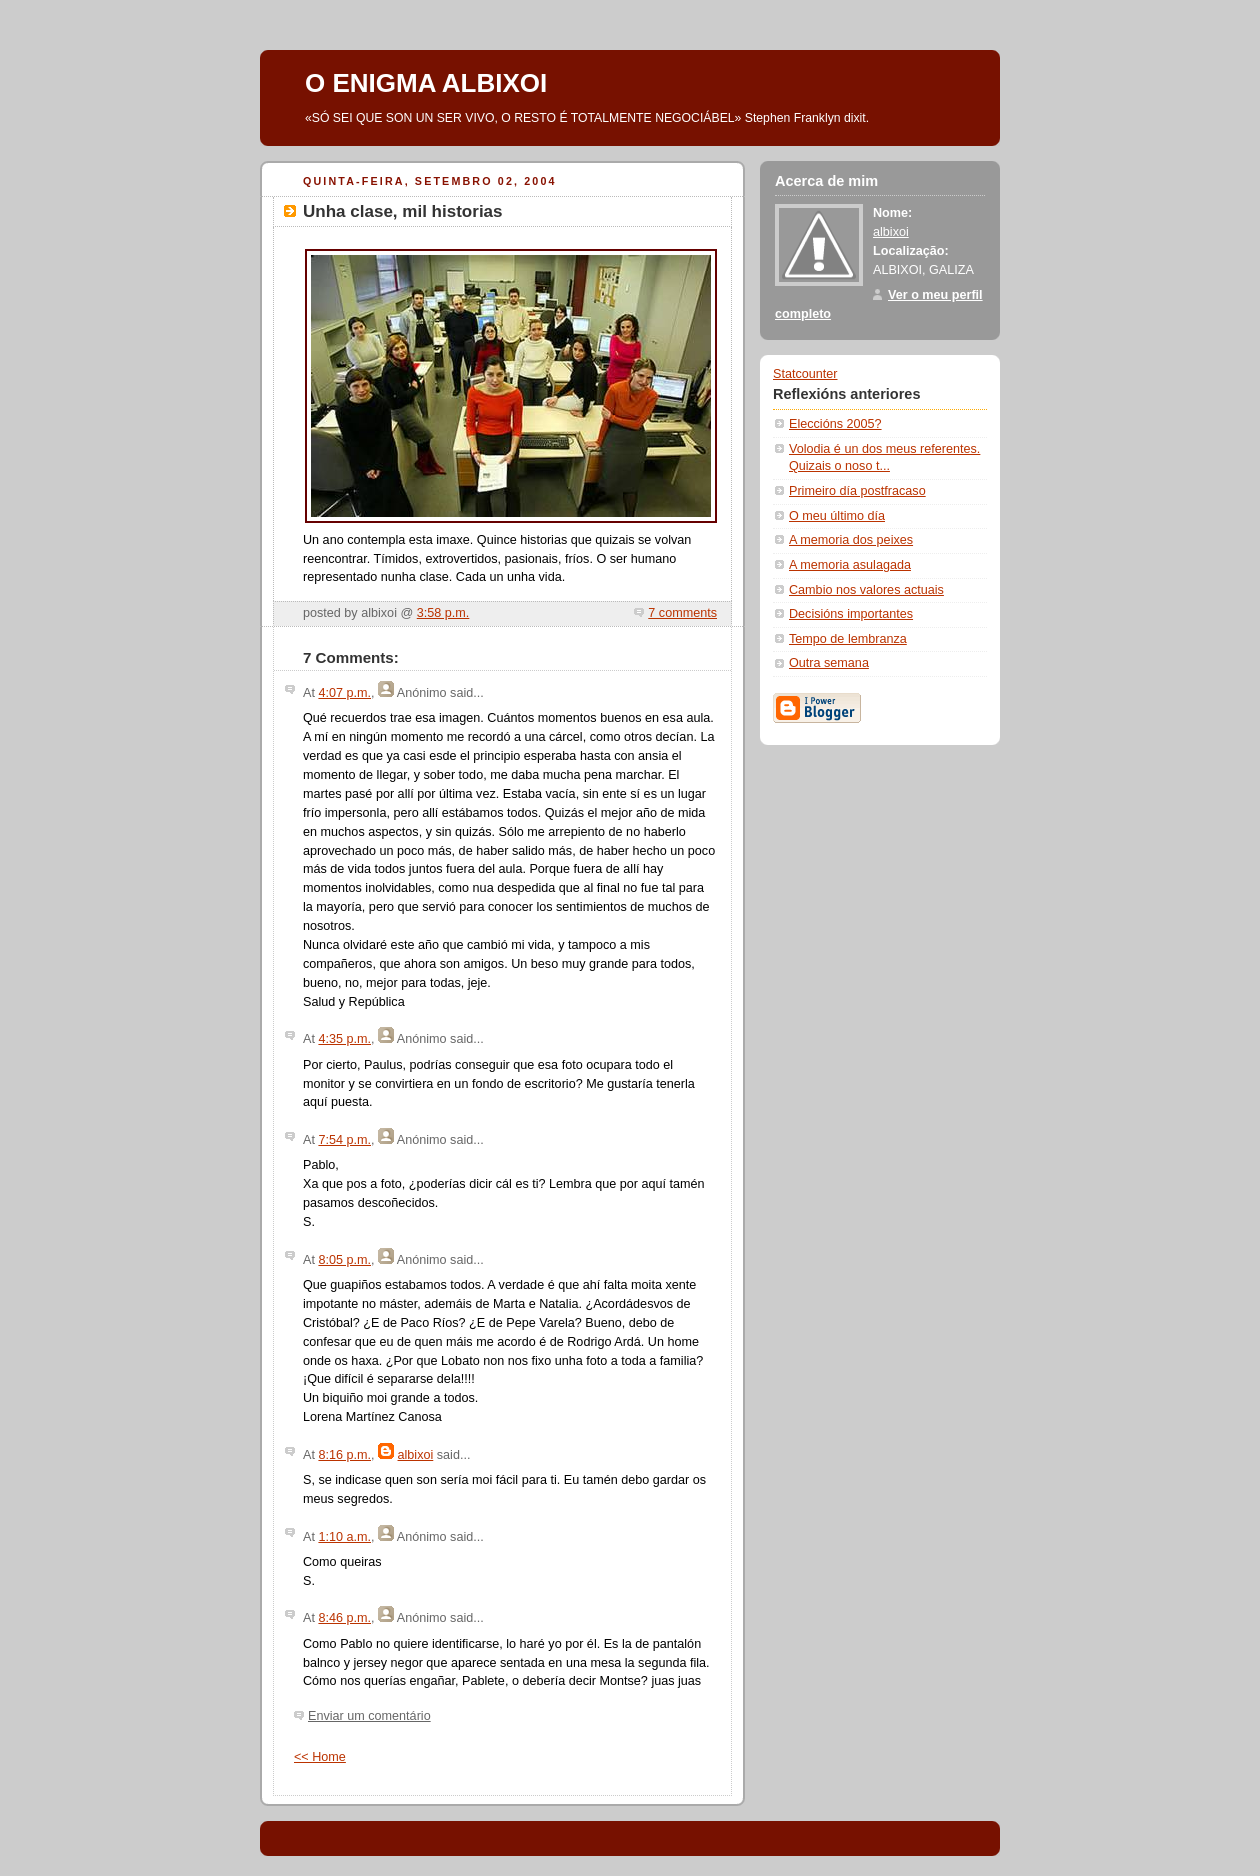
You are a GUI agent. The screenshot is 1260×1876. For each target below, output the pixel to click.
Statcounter (805, 374)
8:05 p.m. (344, 1260)
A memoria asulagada (850, 565)
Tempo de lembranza (848, 639)
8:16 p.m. (344, 1455)
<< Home (320, 1757)
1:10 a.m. (344, 1537)
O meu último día (837, 516)
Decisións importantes (851, 614)
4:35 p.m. (344, 1039)
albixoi (416, 1455)
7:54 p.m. (344, 1140)
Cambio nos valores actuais (866, 590)
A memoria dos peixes (851, 540)
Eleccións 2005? (835, 424)
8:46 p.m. (344, 1618)
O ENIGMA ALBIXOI (426, 83)
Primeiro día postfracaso (857, 491)
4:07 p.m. (344, 693)
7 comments (682, 613)
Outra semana (829, 663)
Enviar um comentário (369, 1716)
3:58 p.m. (443, 613)
